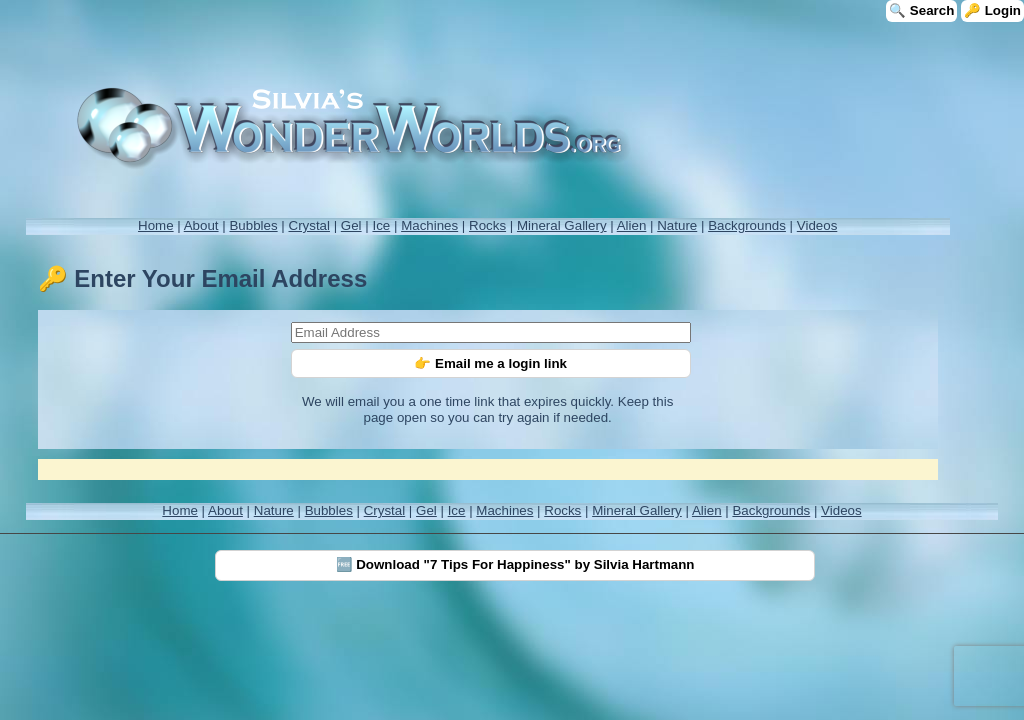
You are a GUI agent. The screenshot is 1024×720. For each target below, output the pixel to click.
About (201, 225)
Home (156, 225)
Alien (632, 225)
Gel (351, 225)
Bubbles (253, 225)
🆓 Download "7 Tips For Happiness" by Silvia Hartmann (515, 564)
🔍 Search (921, 10)
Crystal (309, 225)
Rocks (487, 225)
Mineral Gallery (562, 225)
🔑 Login (992, 10)
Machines (429, 225)
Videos (817, 225)
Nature (677, 225)
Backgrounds (747, 225)
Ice (381, 225)
